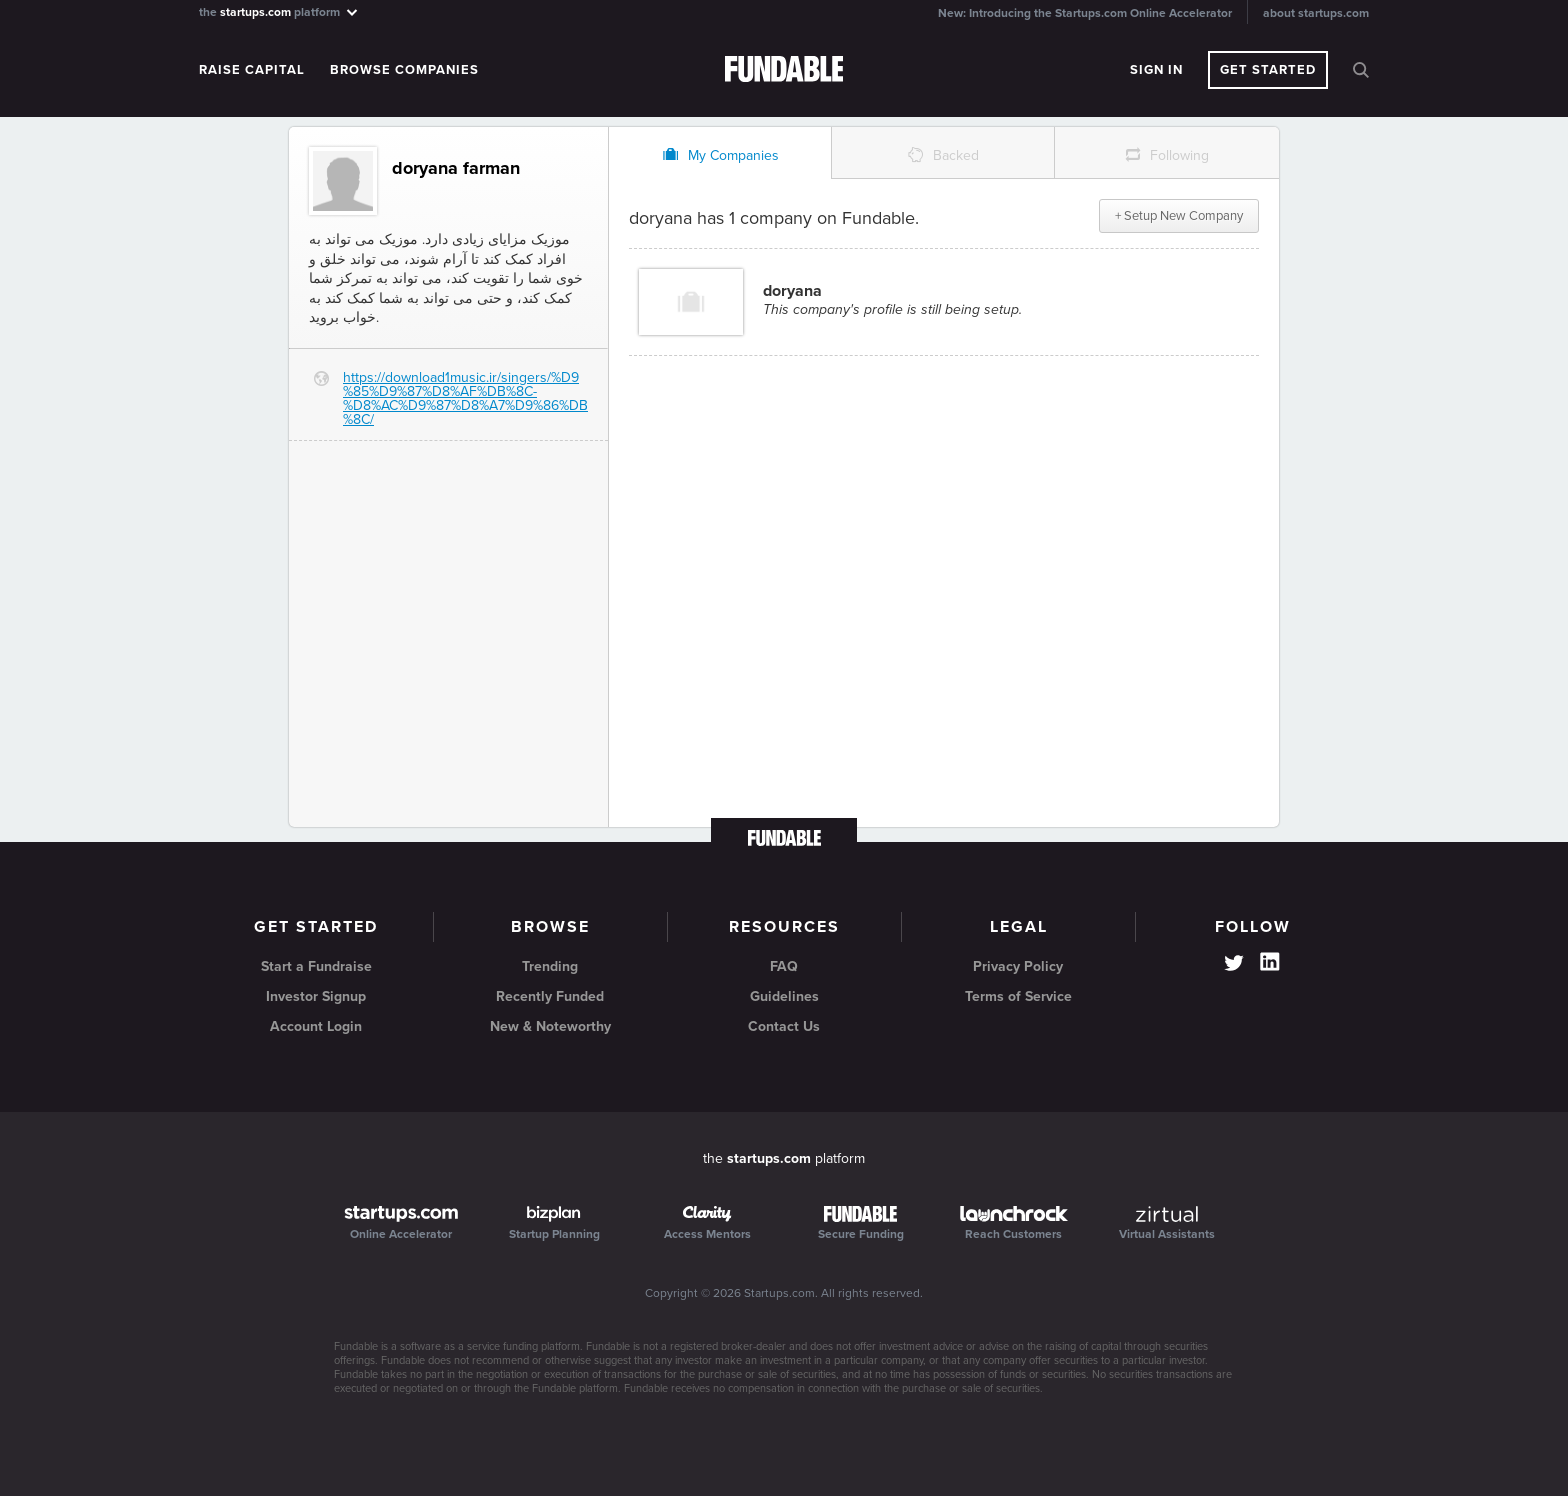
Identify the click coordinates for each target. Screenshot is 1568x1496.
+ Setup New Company (1179, 216)
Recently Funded (550, 996)
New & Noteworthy (550, 1026)
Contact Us (784, 1026)
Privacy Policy (1018, 966)
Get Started (1268, 70)
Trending (550, 966)
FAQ (784, 966)
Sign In (1156, 70)
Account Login (316, 1026)
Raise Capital (252, 70)
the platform (279, 11)
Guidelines (784, 996)
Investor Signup (316, 996)
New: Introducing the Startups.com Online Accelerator (1085, 13)
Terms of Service (1018, 996)
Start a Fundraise (316, 966)
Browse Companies (404, 70)
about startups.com (1316, 13)
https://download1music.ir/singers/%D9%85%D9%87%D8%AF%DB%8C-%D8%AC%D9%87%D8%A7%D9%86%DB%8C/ (465, 398)
